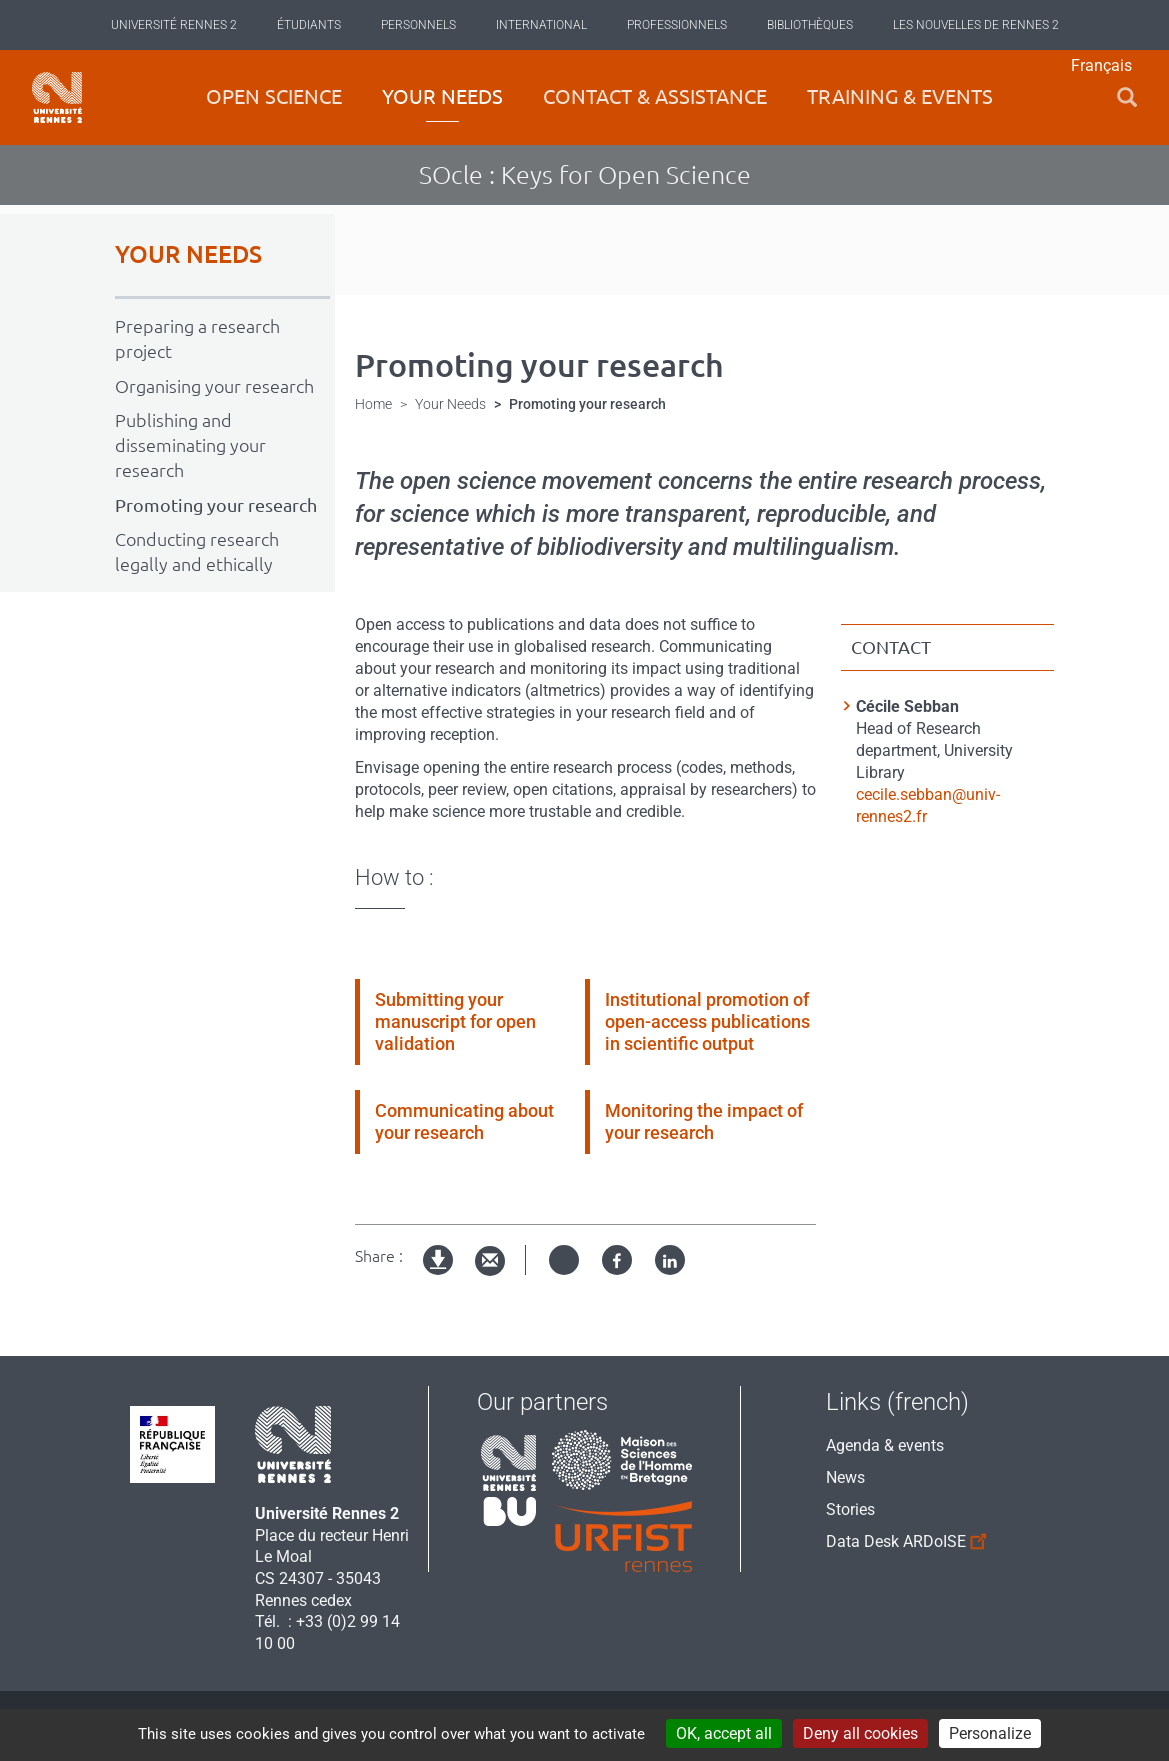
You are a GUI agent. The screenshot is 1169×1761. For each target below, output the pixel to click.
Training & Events (900, 96)
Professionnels (677, 25)
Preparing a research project (197, 338)
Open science (274, 96)
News (845, 1477)
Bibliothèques (810, 25)
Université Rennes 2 (174, 25)
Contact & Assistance (655, 96)
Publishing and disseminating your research (190, 445)
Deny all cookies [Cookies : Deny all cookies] (860, 1733)
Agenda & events (885, 1445)
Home (373, 404)
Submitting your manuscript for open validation (455, 1021)
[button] (1127, 97)
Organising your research (214, 386)
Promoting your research (216, 505)
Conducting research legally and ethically (197, 551)
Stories (850, 1509)
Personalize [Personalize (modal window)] (990, 1733)
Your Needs (442, 96)
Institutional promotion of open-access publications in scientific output (707, 1021)
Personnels (418, 25)
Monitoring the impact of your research (704, 1121)
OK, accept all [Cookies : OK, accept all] (724, 1733)
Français (1101, 65)
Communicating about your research (464, 1121)
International (541, 25)
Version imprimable (439, 1276)
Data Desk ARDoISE (897, 1538)
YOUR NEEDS (188, 254)
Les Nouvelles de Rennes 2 (976, 25)
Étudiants (309, 25)
